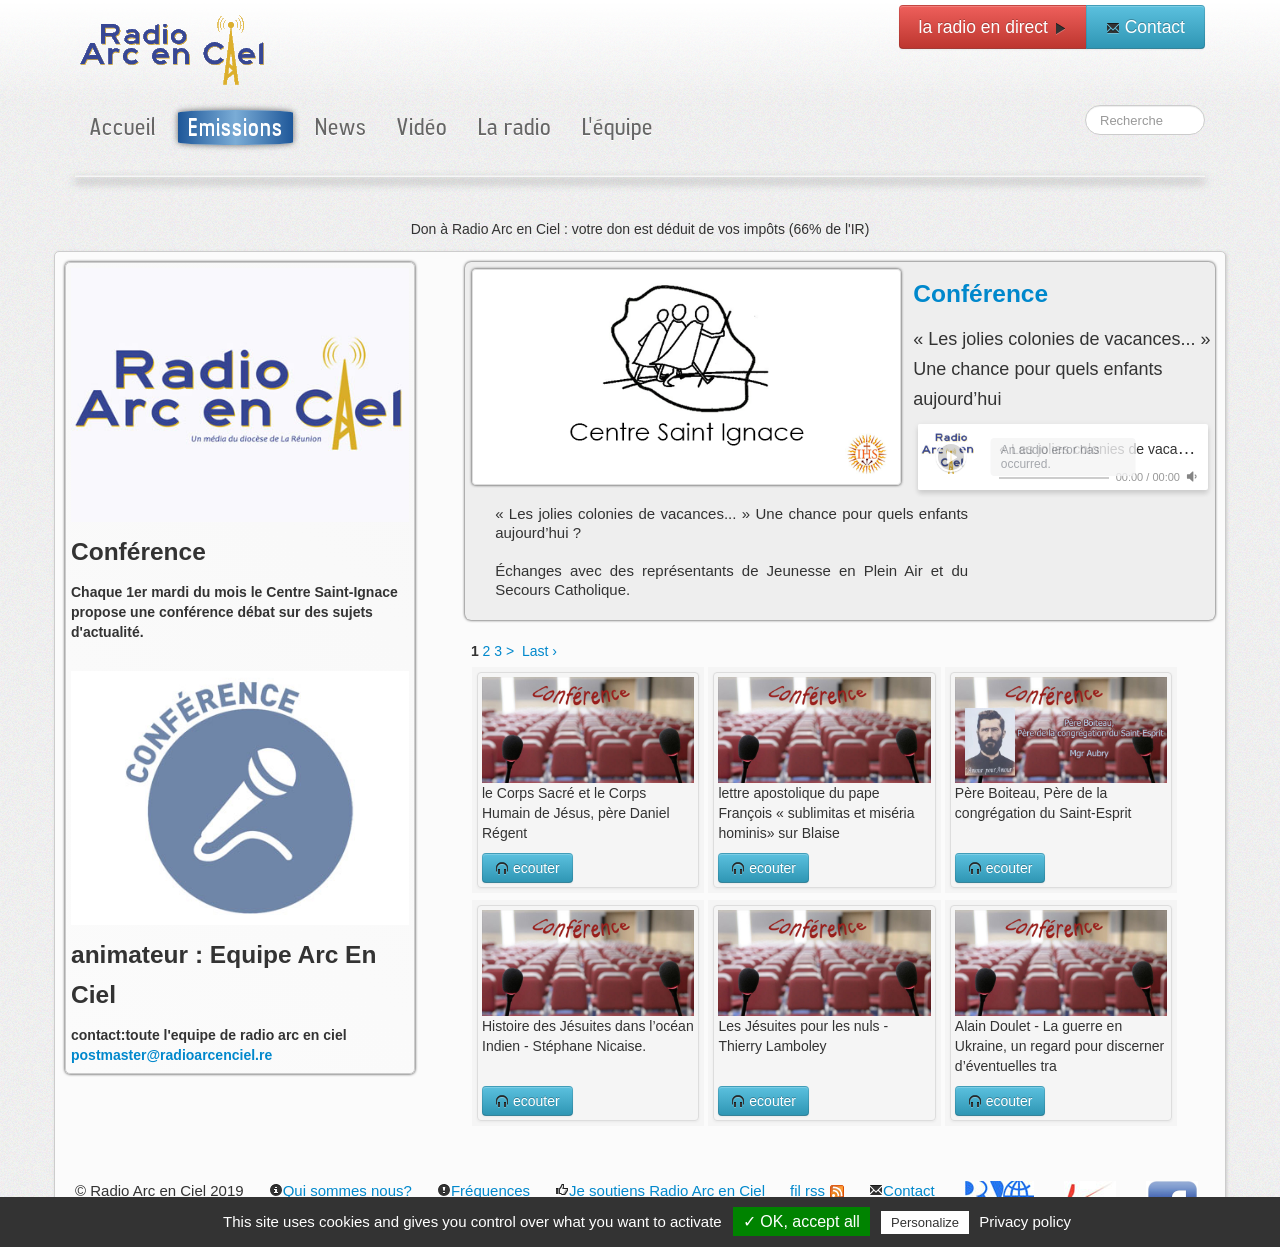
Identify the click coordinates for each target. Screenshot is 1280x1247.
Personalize (925, 1222)
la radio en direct (993, 27)
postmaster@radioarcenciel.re (171, 1055)
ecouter (527, 868)
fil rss (817, 1190)
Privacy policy (1025, 1221)
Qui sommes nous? (340, 1190)
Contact (1145, 27)
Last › (539, 651)
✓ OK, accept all (801, 1221)
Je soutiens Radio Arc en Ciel (660, 1190)
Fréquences (483, 1190)
